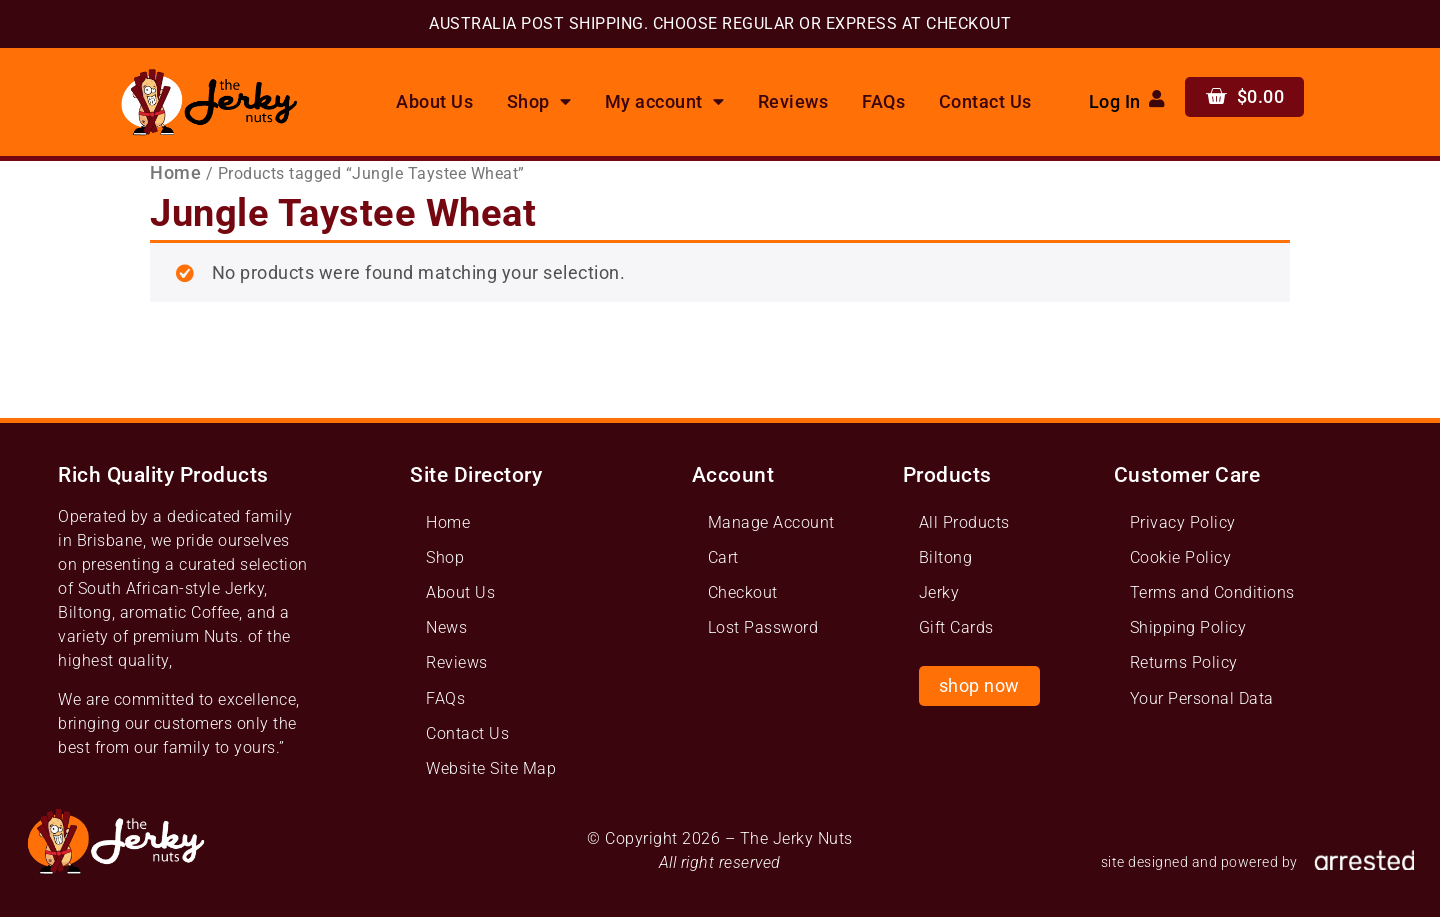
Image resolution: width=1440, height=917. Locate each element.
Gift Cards (956, 627)
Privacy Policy (1183, 522)
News (446, 627)
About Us (434, 102)
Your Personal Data (1202, 698)
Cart (723, 557)
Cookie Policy (1181, 557)
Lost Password (763, 627)
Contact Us (985, 102)
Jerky (939, 592)
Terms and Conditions (1212, 592)
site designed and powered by (1199, 862)
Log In (1115, 102)
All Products (964, 522)
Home (175, 173)
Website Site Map (491, 768)
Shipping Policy (1188, 627)
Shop (539, 102)
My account (665, 102)
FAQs (883, 102)
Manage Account (771, 522)
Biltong (946, 557)
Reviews (793, 102)
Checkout (743, 592)
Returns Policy (1184, 662)
